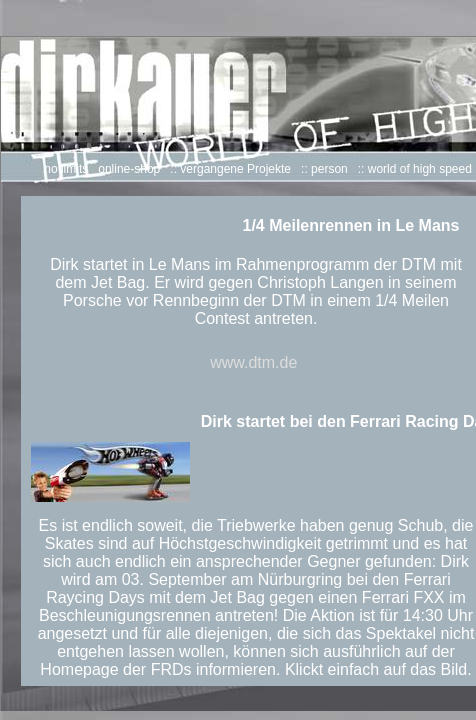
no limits (66, 169)
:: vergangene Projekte (230, 169)
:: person (324, 169)
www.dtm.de (253, 362)
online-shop (129, 169)
